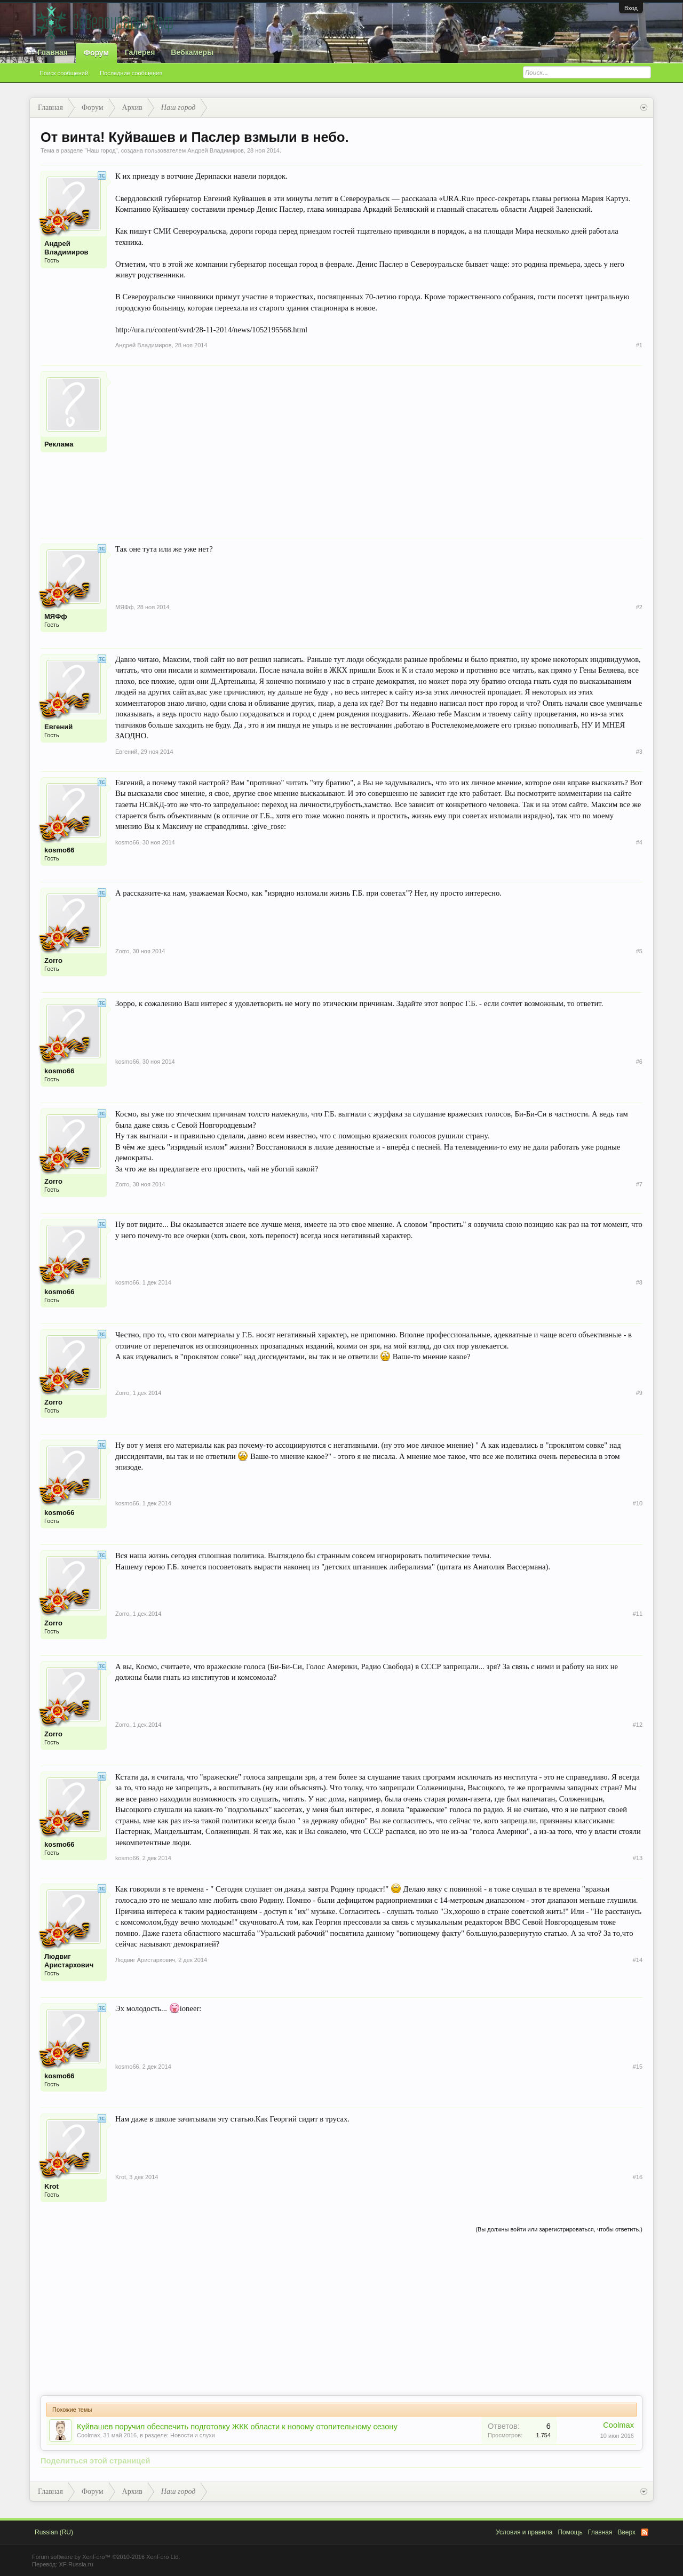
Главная (52, 52)
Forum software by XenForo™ (106, 2557)
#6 (639, 1061)
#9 (639, 1393)
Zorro (53, 960)
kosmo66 (59, 850)
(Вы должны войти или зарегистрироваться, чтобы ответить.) (558, 2229)
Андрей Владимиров (215, 150)
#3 (639, 751)
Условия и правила (524, 2532)
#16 (637, 2177)
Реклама (58, 444)
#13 (637, 1858)
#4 (639, 842)
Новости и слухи (192, 2435)
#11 (637, 1613)
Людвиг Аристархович (68, 1960)
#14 (637, 1960)
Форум (96, 53)
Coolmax (88, 2435)
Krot (51, 2186)
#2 (639, 607)
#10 (637, 1503)
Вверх (627, 2532)
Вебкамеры (192, 52)
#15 (637, 2066)
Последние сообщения (131, 73)
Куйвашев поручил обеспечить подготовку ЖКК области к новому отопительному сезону (237, 2426)
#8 (639, 1282)
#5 (639, 951)
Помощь (570, 2532)
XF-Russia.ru (76, 2564)
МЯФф (55, 616)
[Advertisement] (378, 446)
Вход (631, 8)
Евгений (58, 727)
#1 (639, 345)
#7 (639, 1184)
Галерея (140, 52)
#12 (637, 1724)
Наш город (100, 150)
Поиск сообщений (63, 73)
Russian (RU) (54, 2532)
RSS (644, 2532)
